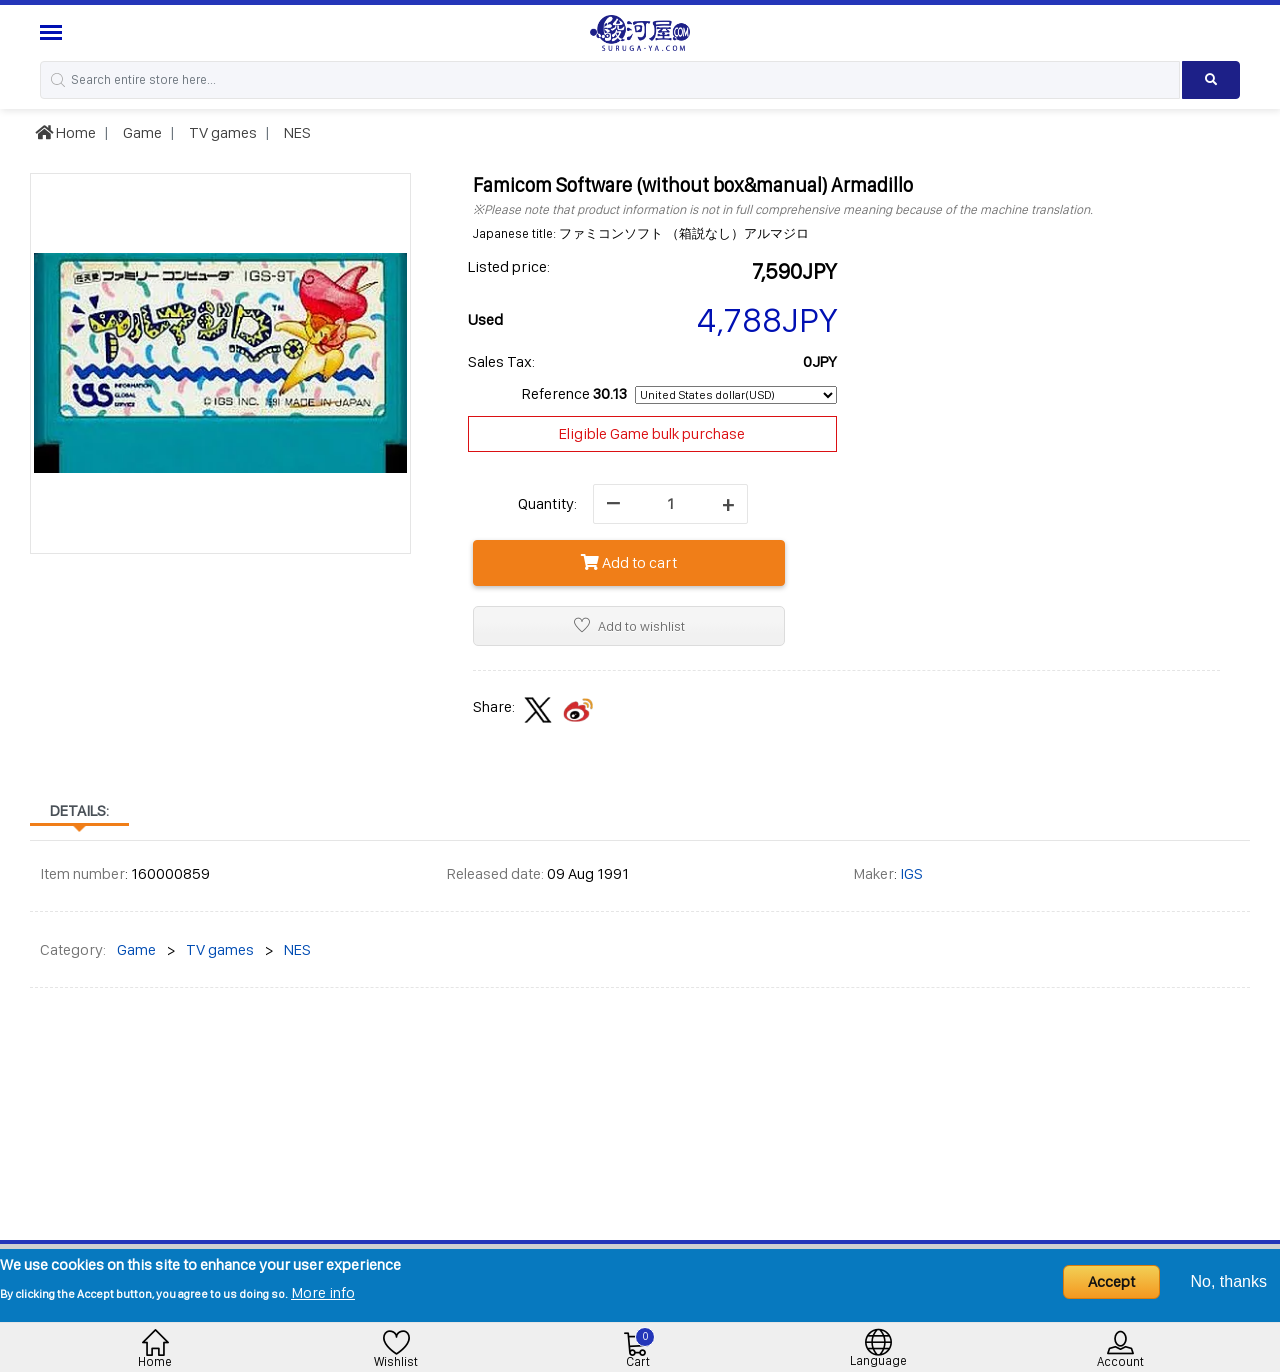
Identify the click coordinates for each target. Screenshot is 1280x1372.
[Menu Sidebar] (53, 32)
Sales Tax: (501, 361)
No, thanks (1229, 1281)
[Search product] (1211, 80)
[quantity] (670, 504)
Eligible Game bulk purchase (652, 433)
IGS (911, 873)
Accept (1111, 1281)
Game (141, 132)
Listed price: (509, 266)
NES (296, 132)
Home (65, 132)
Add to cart (629, 562)
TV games (221, 132)
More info (323, 1292)
